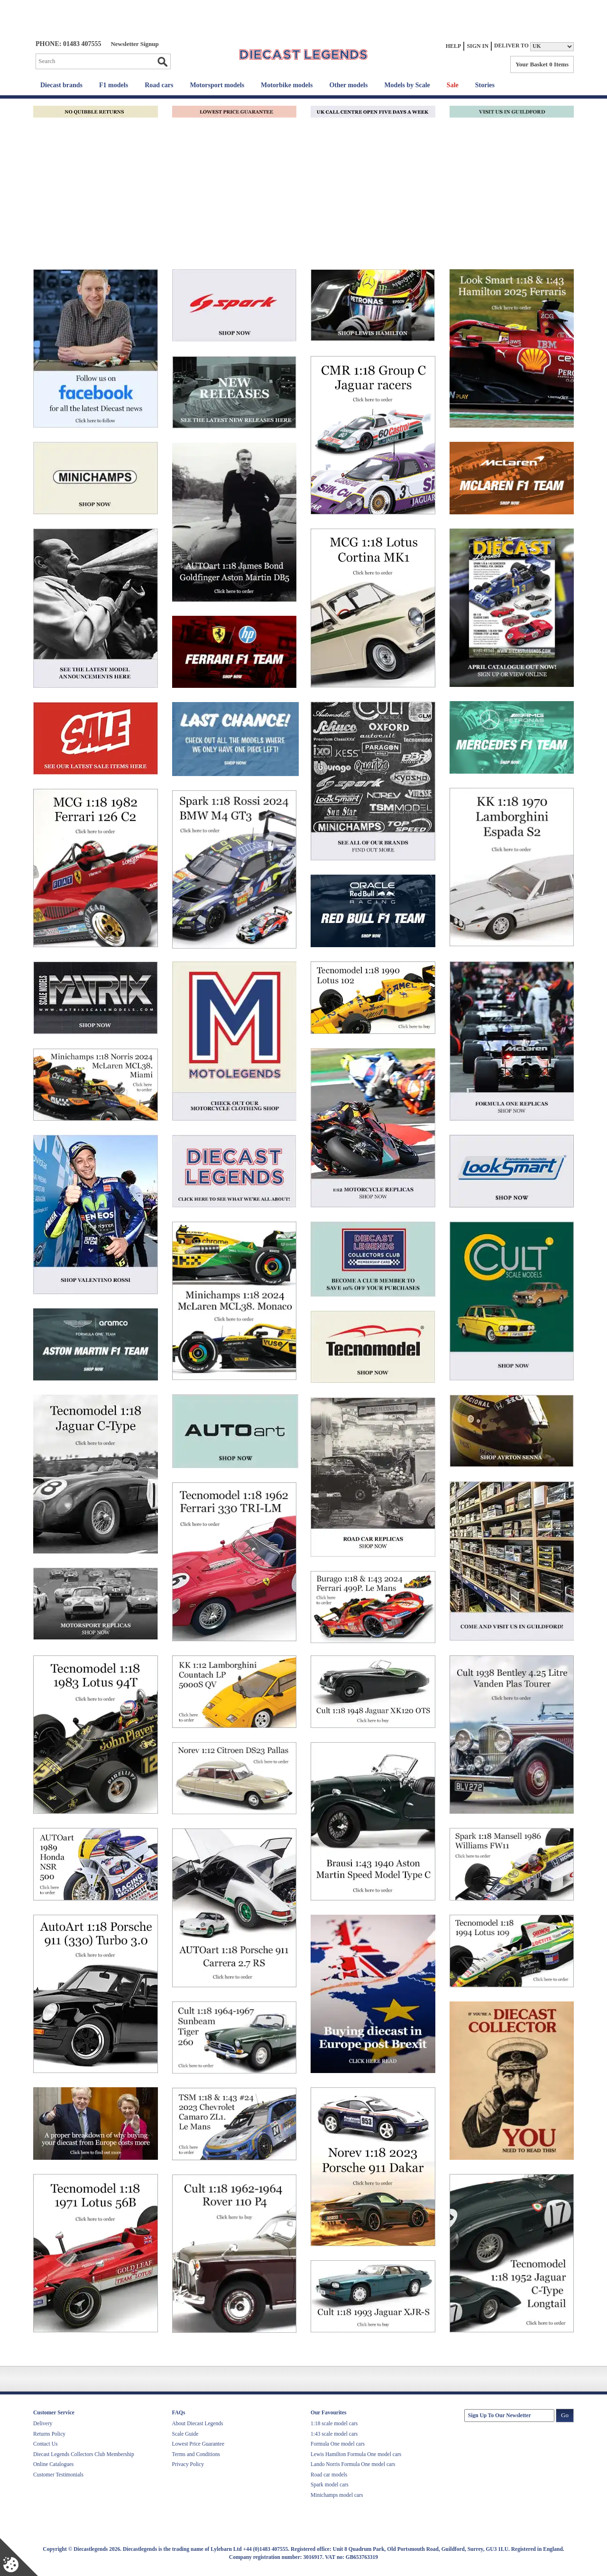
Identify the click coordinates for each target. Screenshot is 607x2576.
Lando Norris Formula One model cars (353, 2464)
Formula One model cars (338, 2444)
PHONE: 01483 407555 (68, 43)
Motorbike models (287, 85)
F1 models (113, 85)
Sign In (477, 46)
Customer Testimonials (58, 2474)
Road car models (329, 2474)
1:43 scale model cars (334, 2434)
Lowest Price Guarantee (198, 2444)
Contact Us (45, 2444)
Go (162, 61)
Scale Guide (185, 2434)
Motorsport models (217, 85)
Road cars (159, 85)
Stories (485, 85)
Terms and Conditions (196, 2454)
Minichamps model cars (337, 2495)
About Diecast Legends (197, 2423)
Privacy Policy (188, 2464)
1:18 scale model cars (334, 2423)
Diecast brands (61, 85)
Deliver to (511, 46)
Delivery (42, 2423)
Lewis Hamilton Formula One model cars (356, 2454)
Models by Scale (407, 85)
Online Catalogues (53, 2464)
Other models (348, 85)
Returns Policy (49, 2434)
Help (453, 46)
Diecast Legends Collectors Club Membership (83, 2454)
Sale (453, 85)
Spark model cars (330, 2484)
